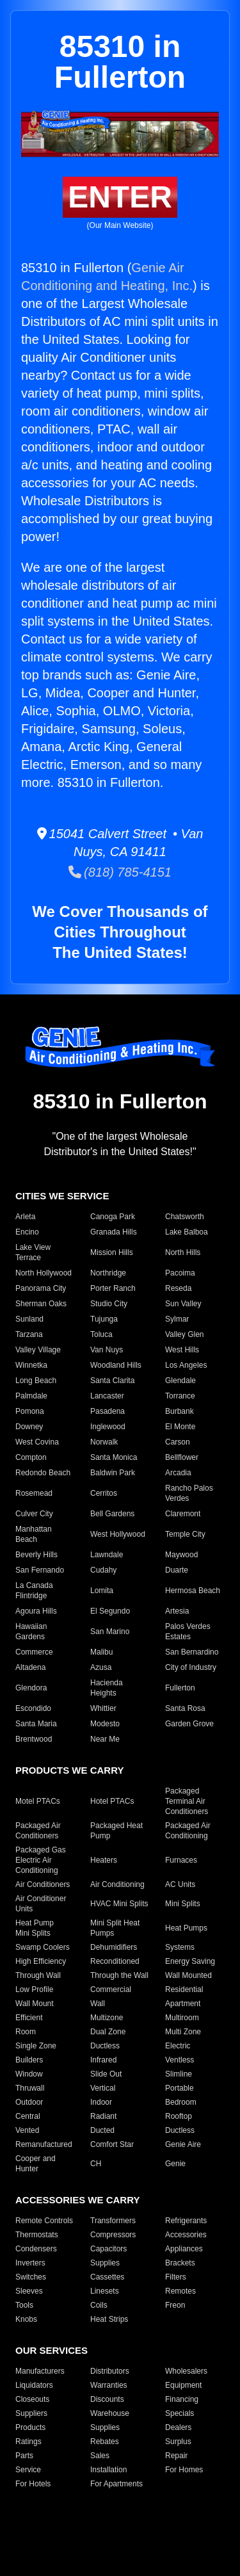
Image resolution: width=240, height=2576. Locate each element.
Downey (29, 1426)
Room (25, 2031)
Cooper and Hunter (35, 2163)
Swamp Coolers (42, 1947)
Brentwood (33, 1739)
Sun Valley (183, 1303)
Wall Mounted (188, 1975)
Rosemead (33, 1493)
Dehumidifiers (113, 1947)
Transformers (113, 2220)
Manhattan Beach (33, 1534)
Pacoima (180, 1272)
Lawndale (106, 1554)
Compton (31, 1457)
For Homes (184, 2469)
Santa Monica (113, 1457)
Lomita (101, 1590)
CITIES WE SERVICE (62, 1195)
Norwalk (104, 1442)
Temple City (185, 1534)
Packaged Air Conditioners (38, 1830)
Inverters (30, 2262)
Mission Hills (111, 1252)
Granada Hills (113, 1231)
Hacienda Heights (106, 1687)
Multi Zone (183, 2031)
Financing (181, 2399)
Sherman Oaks (41, 1303)
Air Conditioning (117, 1884)
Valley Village (38, 1349)
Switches (30, 2276)
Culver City (34, 1513)
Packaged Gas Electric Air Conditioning (40, 1860)
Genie (175, 2163)
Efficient (28, 2017)
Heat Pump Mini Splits (34, 1928)
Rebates (104, 2441)
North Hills (182, 1252)
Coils (99, 2305)
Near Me (105, 1739)
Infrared (103, 2059)
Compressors (113, 2234)
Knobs (26, 2319)
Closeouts (32, 2399)
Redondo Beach (42, 1472)
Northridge (108, 1272)
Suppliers (31, 2413)
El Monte (180, 1426)
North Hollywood (43, 1272)
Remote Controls (44, 2220)
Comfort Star (112, 2144)
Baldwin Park (112, 1472)
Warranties (108, 2385)
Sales (99, 2455)
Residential (184, 1989)
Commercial (110, 1989)
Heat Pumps (186, 1928)
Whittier (103, 1708)
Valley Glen (184, 1334)
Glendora (31, 1687)
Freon (175, 2305)
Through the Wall (119, 1975)
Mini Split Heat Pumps (115, 1928)
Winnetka (31, 1365)
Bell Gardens (112, 1513)
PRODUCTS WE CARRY (69, 1770)
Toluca (101, 1334)
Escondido (33, 1708)
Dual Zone (107, 2031)
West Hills (182, 1349)
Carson (177, 1442)
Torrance (180, 1395)
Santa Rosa (185, 1708)
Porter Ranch (113, 1288)
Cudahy (103, 1570)
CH (95, 2163)
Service (28, 2469)
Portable (179, 2088)
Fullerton (180, 1687)
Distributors (109, 2371)
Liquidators (34, 2385)
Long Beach (35, 1380)
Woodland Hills (115, 1365)
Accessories (186, 2234)
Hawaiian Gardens (31, 1631)
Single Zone (35, 2045)
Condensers (36, 2248)
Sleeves (29, 2291)
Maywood (181, 1554)
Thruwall (29, 2088)
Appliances (184, 2248)
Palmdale (31, 1395)
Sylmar (177, 1319)
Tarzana (29, 1334)
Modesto (105, 1723)
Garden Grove (189, 1723)
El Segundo (110, 1611)
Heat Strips (109, 2319)
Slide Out (106, 2074)
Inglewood (107, 1426)
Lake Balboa (186, 1231)
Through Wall (38, 1975)
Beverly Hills (36, 1554)
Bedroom (180, 2102)
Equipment (183, 2385)
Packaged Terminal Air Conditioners (186, 1801)
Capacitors (108, 2248)
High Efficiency (40, 1961)
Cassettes (107, 2276)
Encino (27, 1231)
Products (30, 2427)
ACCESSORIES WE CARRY (77, 2199)
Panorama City (40, 1288)
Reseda (178, 1288)
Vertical (102, 2088)
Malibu (101, 1652)
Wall (97, 2003)
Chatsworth (184, 1216)
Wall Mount (34, 2003)
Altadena (30, 1667)
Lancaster (107, 1395)
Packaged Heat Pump (116, 1830)
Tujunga (104, 1319)
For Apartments (116, 2483)
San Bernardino (191, 1652)
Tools (24, 2305)
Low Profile (34, 1989)
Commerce (34, 1652)
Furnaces (181, 1860)
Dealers (178, 2427)
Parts (24, 2455)
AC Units (180, 1884)
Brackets (180, 2262)
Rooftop (178, 2116)
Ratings (28, 2441)
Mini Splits (182, 1903)
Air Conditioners (42, 1884)
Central (27, 2116)
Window (29, 2074)
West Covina (37, 1442)
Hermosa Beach (192, 1590)
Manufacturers (40, 2371)
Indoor (101, 2102)
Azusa (100, 1667)
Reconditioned (115, 1961)
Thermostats (36, 2234)
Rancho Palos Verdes (189, 1493)
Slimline (178, 2074)
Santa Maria (36, 1723)
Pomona (29, 1411)
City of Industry (190, 1667)
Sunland (29, 1319)
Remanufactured (43, 2144)
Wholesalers (186, 2371)
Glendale (180, 1380)
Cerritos (103, 1493)
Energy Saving (190, 1961)
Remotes (180, 2291)
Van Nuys (106, 1349)
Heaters (103, 1860)
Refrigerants (186, 2220)
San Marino (109, 1631)
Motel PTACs (37, 1801)
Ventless (179, 2059)
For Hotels (33, 2483)
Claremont (182, 1513)
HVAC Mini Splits (119, 1903)
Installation (108, 2469)
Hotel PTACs (112, 1801)
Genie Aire (183, 2144)
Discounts (107, 2399)
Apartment (182, 2003)
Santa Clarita (112, 1380)
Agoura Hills (36, 1611)
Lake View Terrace (33, 1252)
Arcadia (178, 1472)
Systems (180, 1947)
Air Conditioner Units (40, 1903)
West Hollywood (117, 1534)
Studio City (108, 1303)
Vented (27, 2130)
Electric (177, 2045)
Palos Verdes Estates (188, 1631)
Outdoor (29, 2102)
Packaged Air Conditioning (188, 1830)
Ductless (105, 2045)
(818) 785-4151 (120, 872)
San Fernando (39, 1570)
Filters (175, 2276)
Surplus (178, 2441)
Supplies (105, 2262)
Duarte (176, 1570)
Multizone (106, 2017)
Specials (179, 2413)
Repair (176, 2455)
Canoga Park (112, 1216)
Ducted (102, 2130)
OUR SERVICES (51, 2350)
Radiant (103, 2116)
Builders (29, 2059)
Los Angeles (186, 1365)
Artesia (177, 1611)
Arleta (25, 1216)
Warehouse (109, 2413)
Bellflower (181, 1457)
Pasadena (107, 1411)
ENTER (120, 197)
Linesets (104, 2291)
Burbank (179, 1411)
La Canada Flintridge (34, 1590)
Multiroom (182, 2017)
